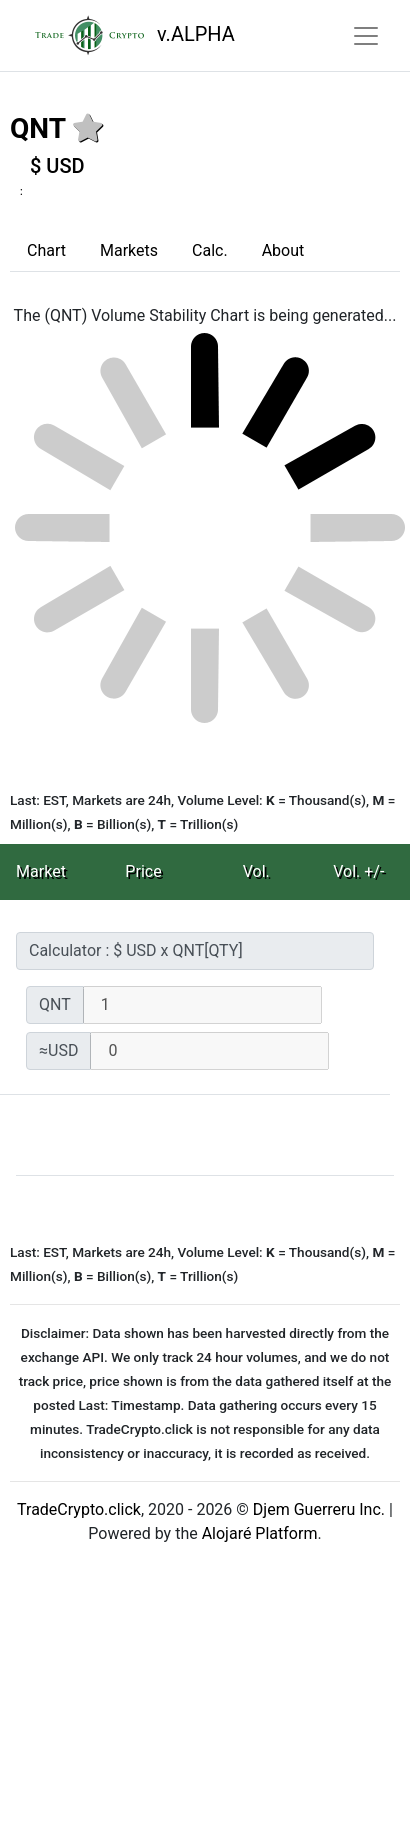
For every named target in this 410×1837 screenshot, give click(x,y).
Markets (129, 250)
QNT (37, 128)
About (283, 250)
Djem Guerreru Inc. (319, 1509)
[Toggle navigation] (366, 36)
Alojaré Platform (260, 1533)
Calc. (210, 250)
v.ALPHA (129, 35)
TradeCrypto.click (79, 1509)
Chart (46, 250)
